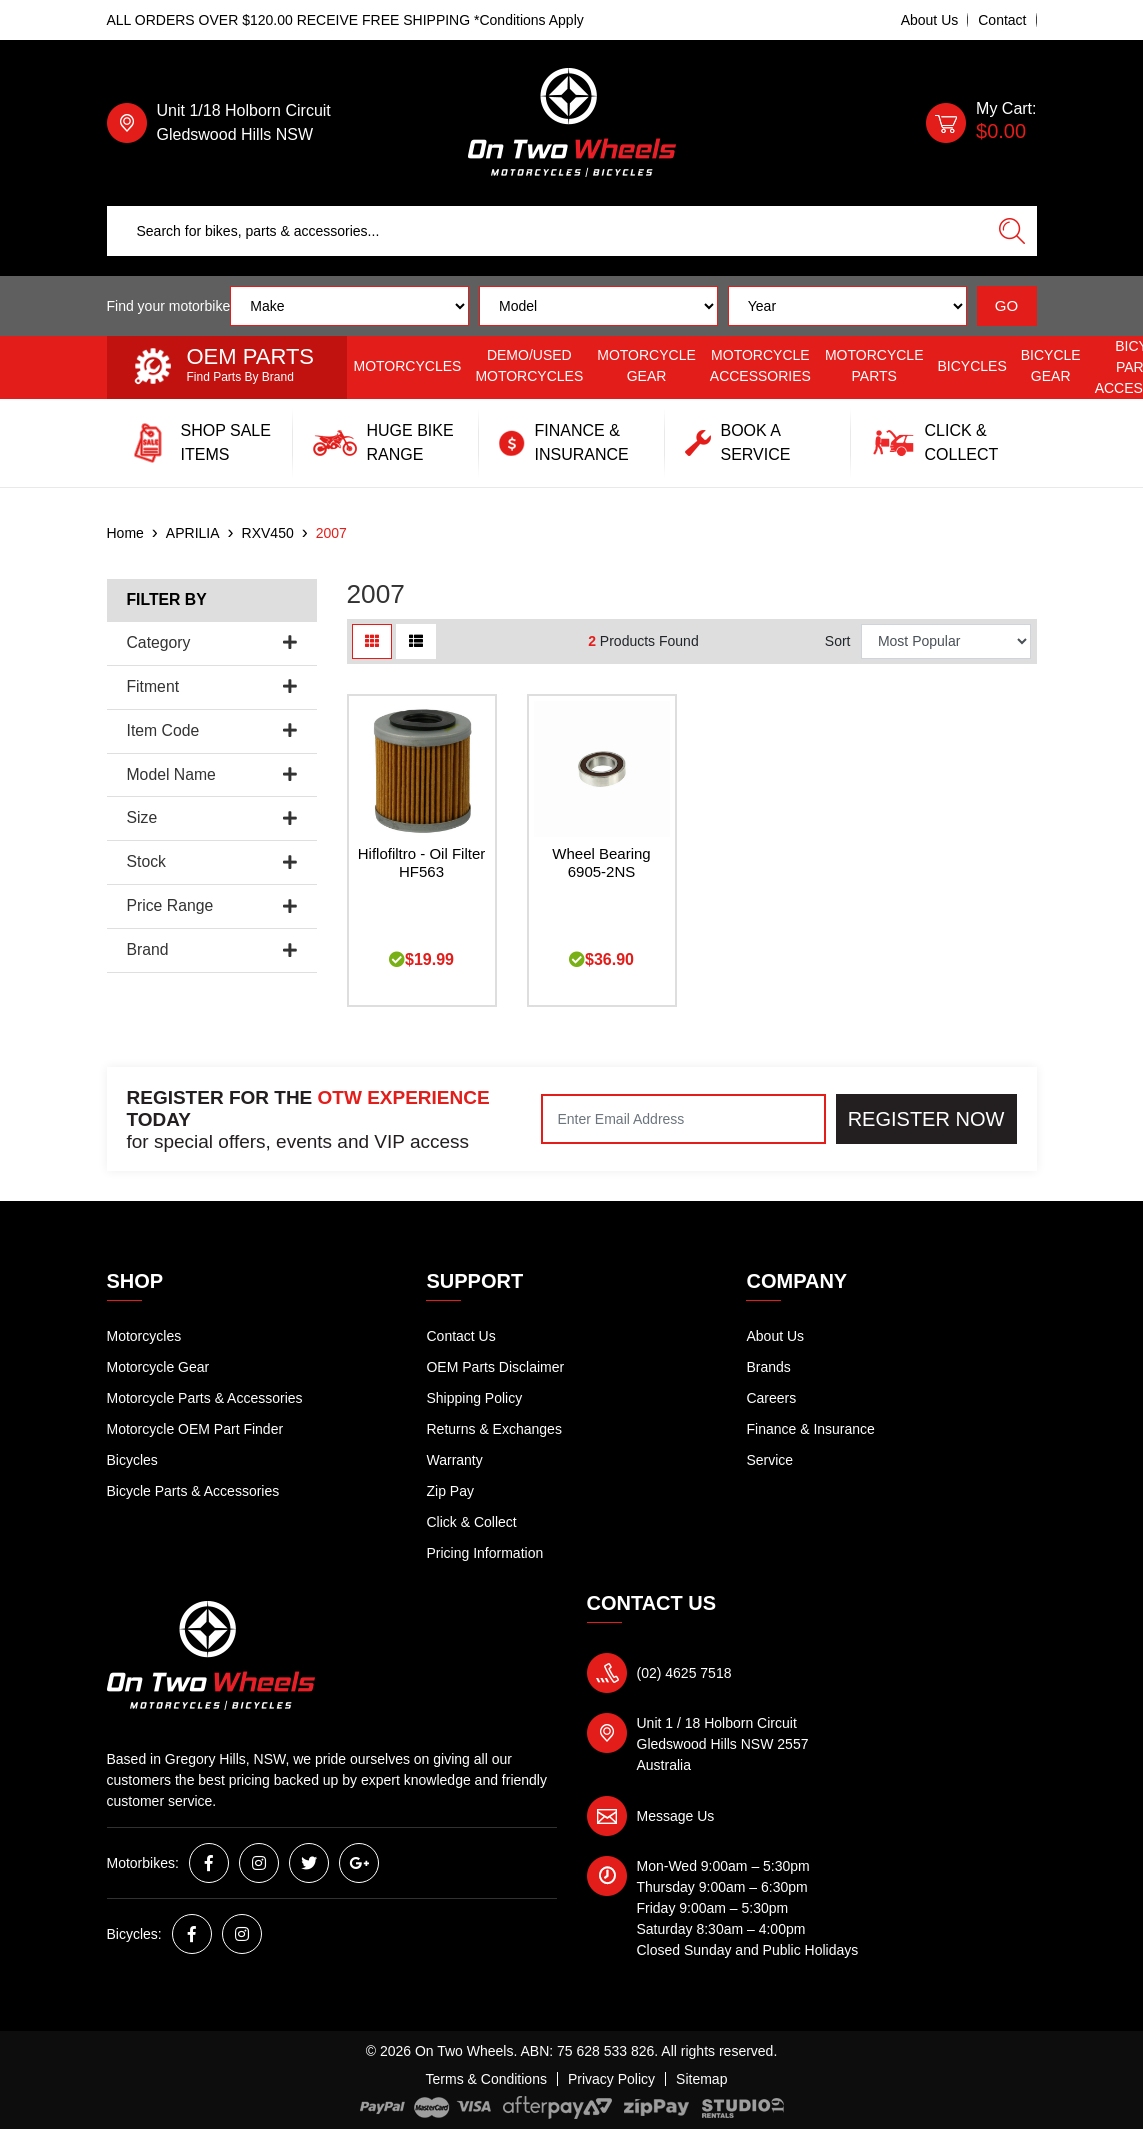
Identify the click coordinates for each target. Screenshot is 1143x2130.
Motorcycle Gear (646, 365)
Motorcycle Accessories (760, 365)
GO (1006, 305)
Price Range (212, 905)
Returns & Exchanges (493, 1429)
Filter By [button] (167, 599)
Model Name (212, 774)
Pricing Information (484, 1553)
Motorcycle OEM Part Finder (195, 1429)
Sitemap (701, 2079)
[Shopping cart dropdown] (981, 123)
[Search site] (1012, 231)
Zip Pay (449, 1491)
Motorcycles (408, 366)
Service (769, 1460)
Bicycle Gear (1051, 365)
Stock (212, 861)
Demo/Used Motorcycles (529, 365)
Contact (1002, 20)
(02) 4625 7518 (684, 1673)
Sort (838, 641)
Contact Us (460, 1336)
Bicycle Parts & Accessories (193, 1491)
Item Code (212, 730)
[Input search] (547, 231)
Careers (771, 1398)
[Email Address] (683, 1119)
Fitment (212, 686)
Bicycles (971, 366)
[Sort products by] (946, 641)
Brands (768, 1367)
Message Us (676, 1816)
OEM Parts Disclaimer (495, 1367)
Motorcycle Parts (874, 365)
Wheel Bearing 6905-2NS (601, 863)
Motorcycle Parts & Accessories (205, 1398)
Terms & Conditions (486, 2079)
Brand (212, 949)
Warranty (454, 1460)
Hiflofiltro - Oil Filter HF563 (422, 863)
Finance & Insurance (810, 1429)
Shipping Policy (474, 1398)
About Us (930, 20)
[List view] (416, 641)
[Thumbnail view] (372, 641)
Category (212, 642)
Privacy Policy (611, 2079)
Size (212, 817)
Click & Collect (471, 1522)
